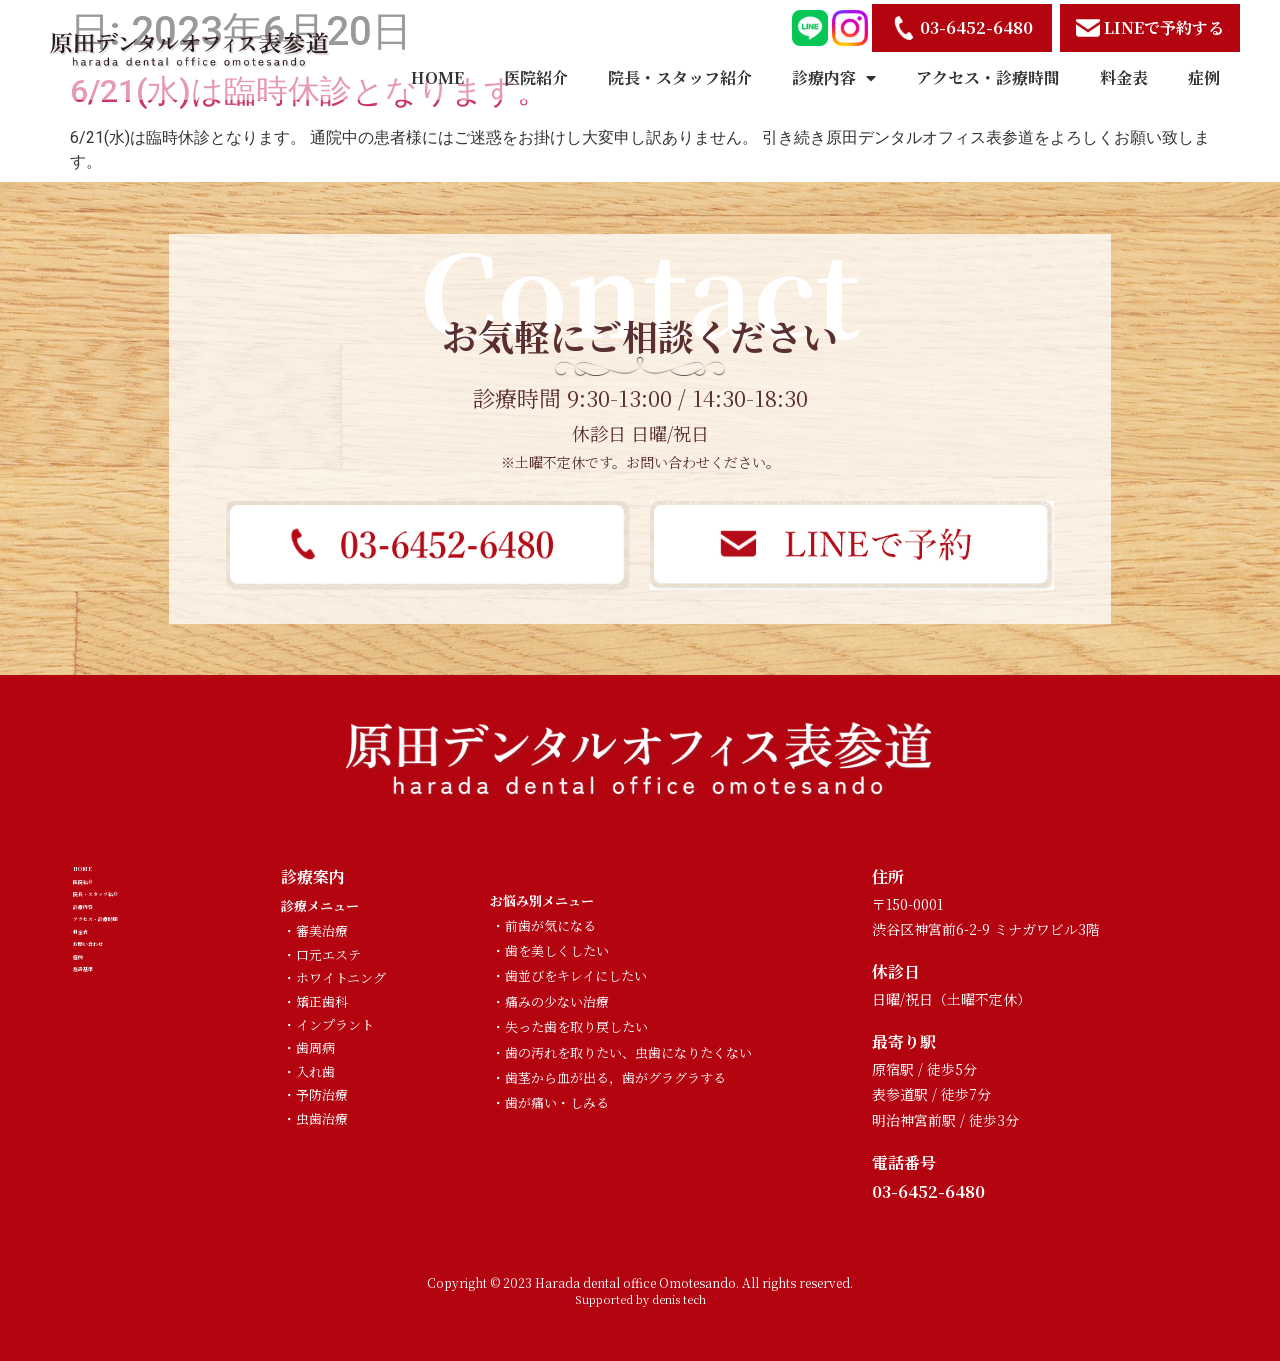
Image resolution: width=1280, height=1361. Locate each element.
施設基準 (105, 1141)
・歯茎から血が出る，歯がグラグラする (609, 1077)
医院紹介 (536, 77)
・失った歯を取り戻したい (570, 1026)
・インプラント (328, 1024)
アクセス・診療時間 (988, 77)
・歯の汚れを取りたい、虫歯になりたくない (622, 1052)
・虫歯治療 (315, 1118)
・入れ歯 (309, 1071)
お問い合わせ (121, 1075)
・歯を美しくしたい (550, 950)
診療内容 (834, 78)
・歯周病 (309, 1047)
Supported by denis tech (640, 1299)
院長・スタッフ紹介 (680, 77)
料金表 (1124, 77)
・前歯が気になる (544, 925)
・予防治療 (315, 1094)
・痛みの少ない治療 (550, 1001)
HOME (437, 77)
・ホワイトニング (334, 977)
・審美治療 (315, 930)
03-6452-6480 (928, 1191)
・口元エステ (322, 954)
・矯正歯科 (315, 1001)
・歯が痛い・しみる (550, 1102)
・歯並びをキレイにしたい (569, 975)
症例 (1204, 77)
